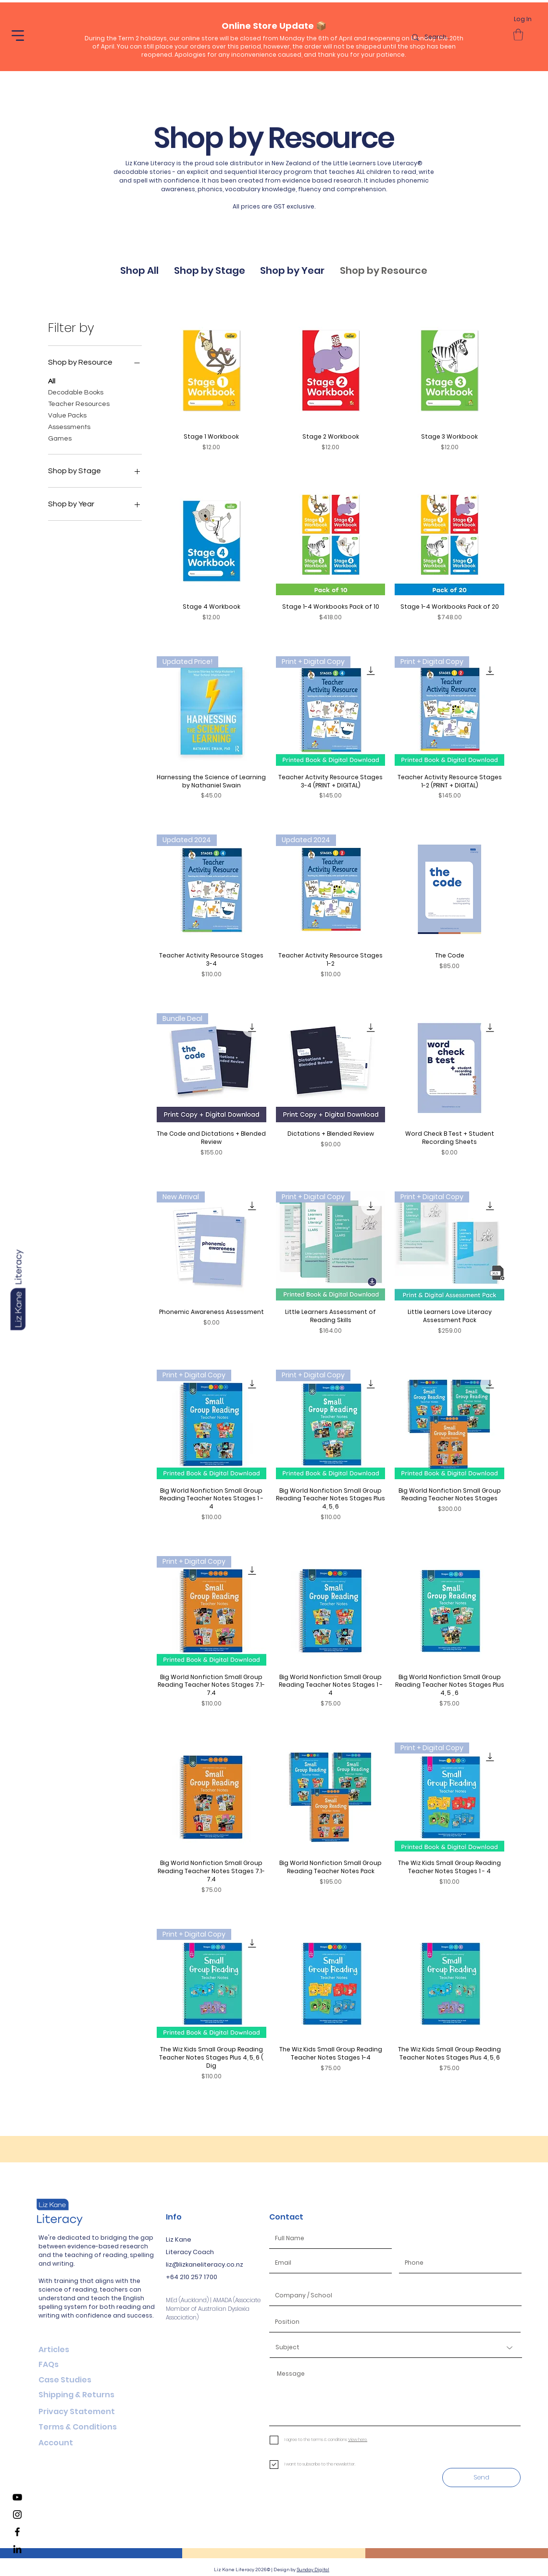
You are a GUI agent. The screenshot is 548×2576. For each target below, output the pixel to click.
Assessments (69, 426)
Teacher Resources (79, 403)
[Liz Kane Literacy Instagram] (17, 2514)
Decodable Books (75, 391)
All (51, 380)
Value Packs (67, 414)
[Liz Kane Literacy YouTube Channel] (17, 2497)
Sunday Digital (313, 2569)
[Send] (481, 2477)
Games (60, 437)
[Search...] (456, 37)
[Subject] (396, 2348)
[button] (18, 35)
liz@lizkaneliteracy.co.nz (204, 2264)
